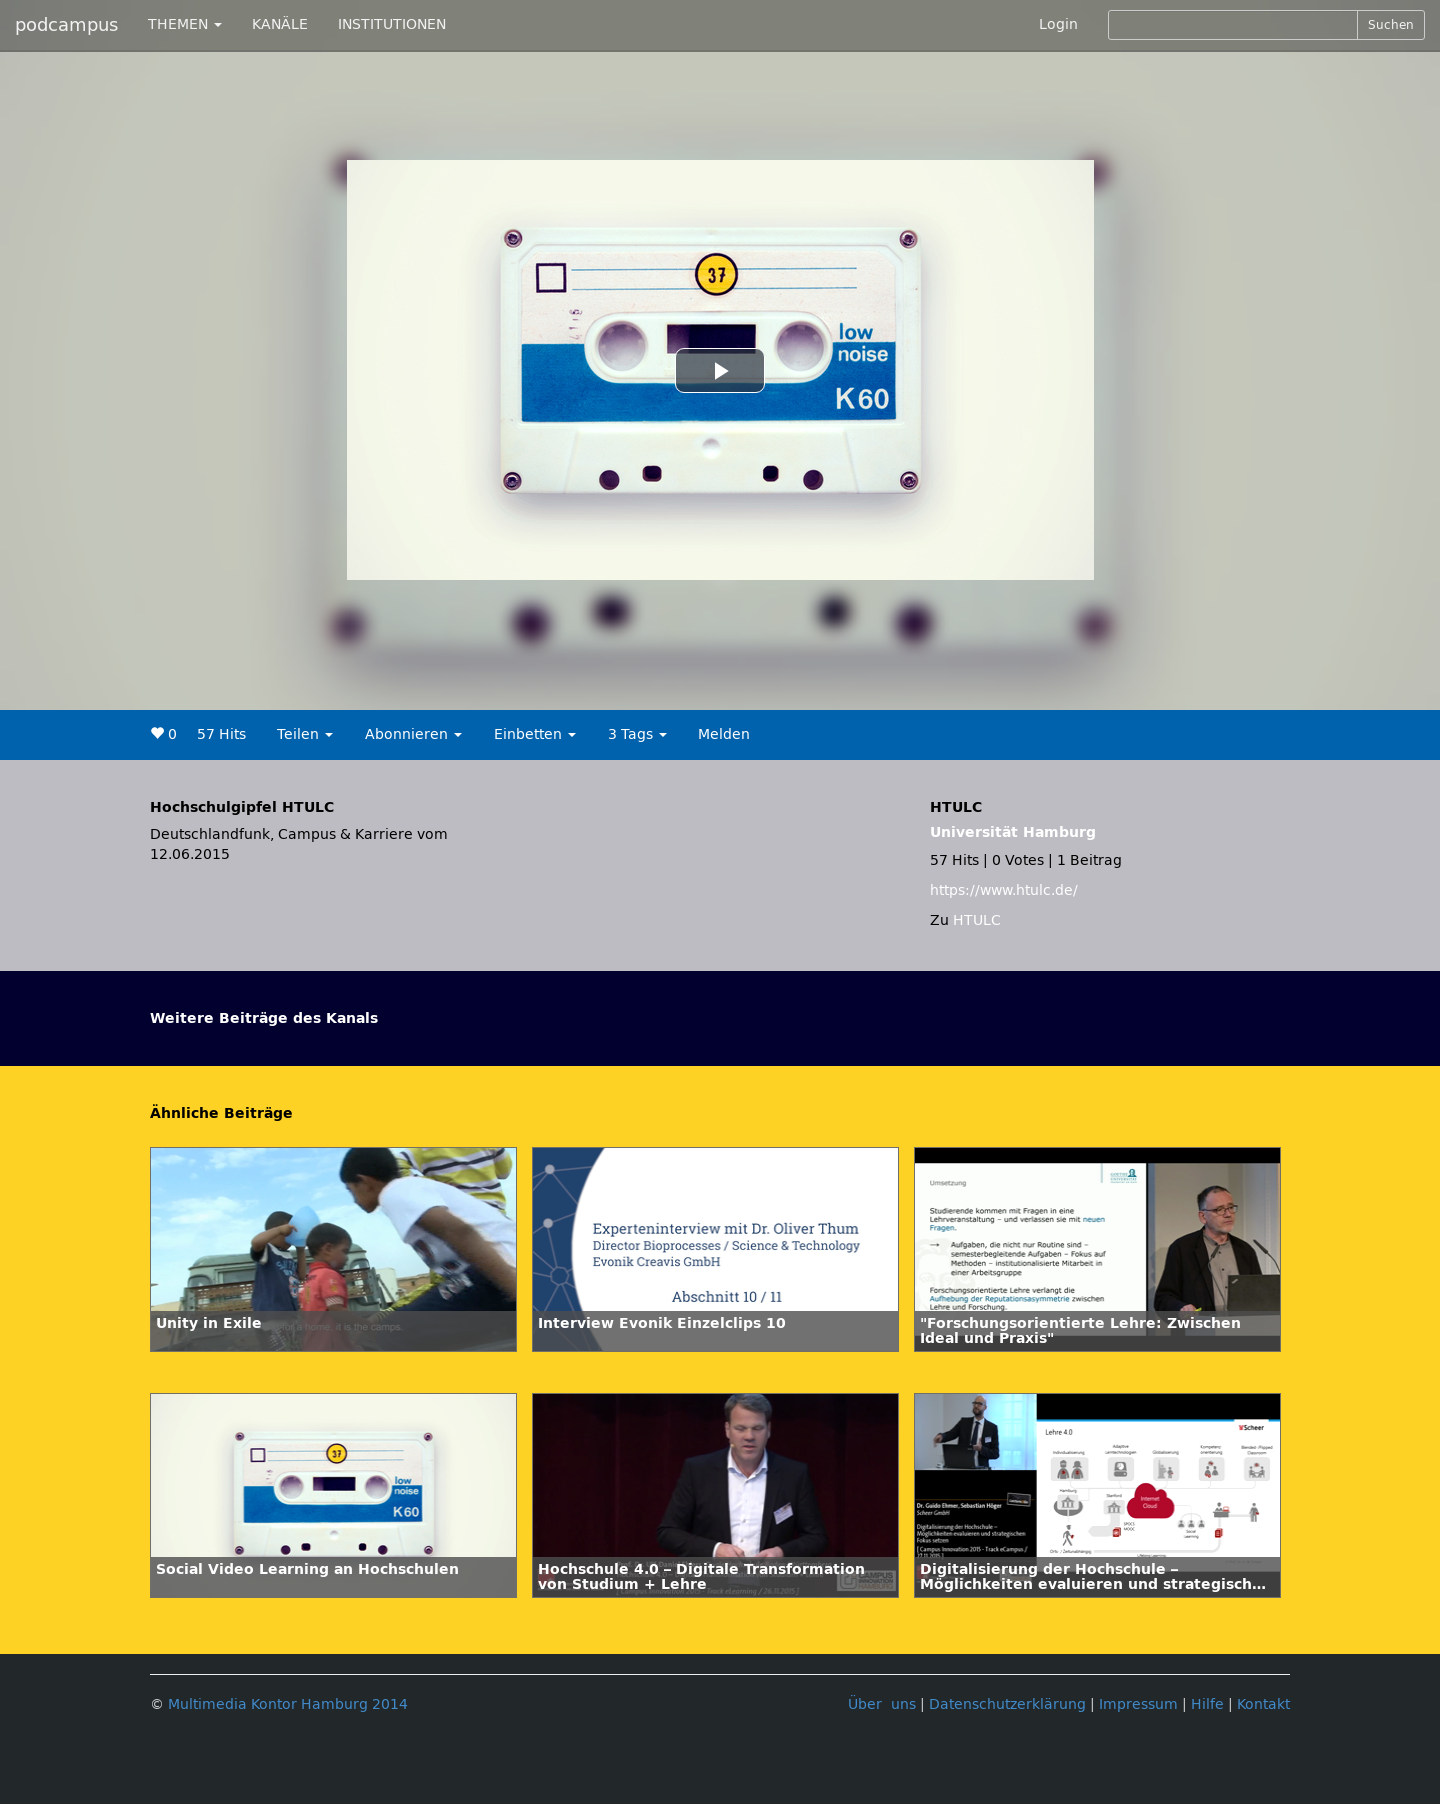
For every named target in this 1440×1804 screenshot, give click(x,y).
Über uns (882, 1704)
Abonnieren (413, 734)
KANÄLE (280, 24)
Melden (724, 734)
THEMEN (185, 24)
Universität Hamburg (1013, 832)
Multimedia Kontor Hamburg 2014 (288, 1704)
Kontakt (1263, 1704)
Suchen (1391, 25)
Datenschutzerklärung (1007, 1704)
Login (1058, 24)
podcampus (66, 25)
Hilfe (1207, 1704)
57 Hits (221, 734)
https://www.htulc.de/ (1004, 890)
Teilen (305, 734)
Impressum (1138, 1704)
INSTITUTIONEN (392, 24)
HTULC (977, 920)
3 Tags (637, 734)
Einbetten (535, 734)
